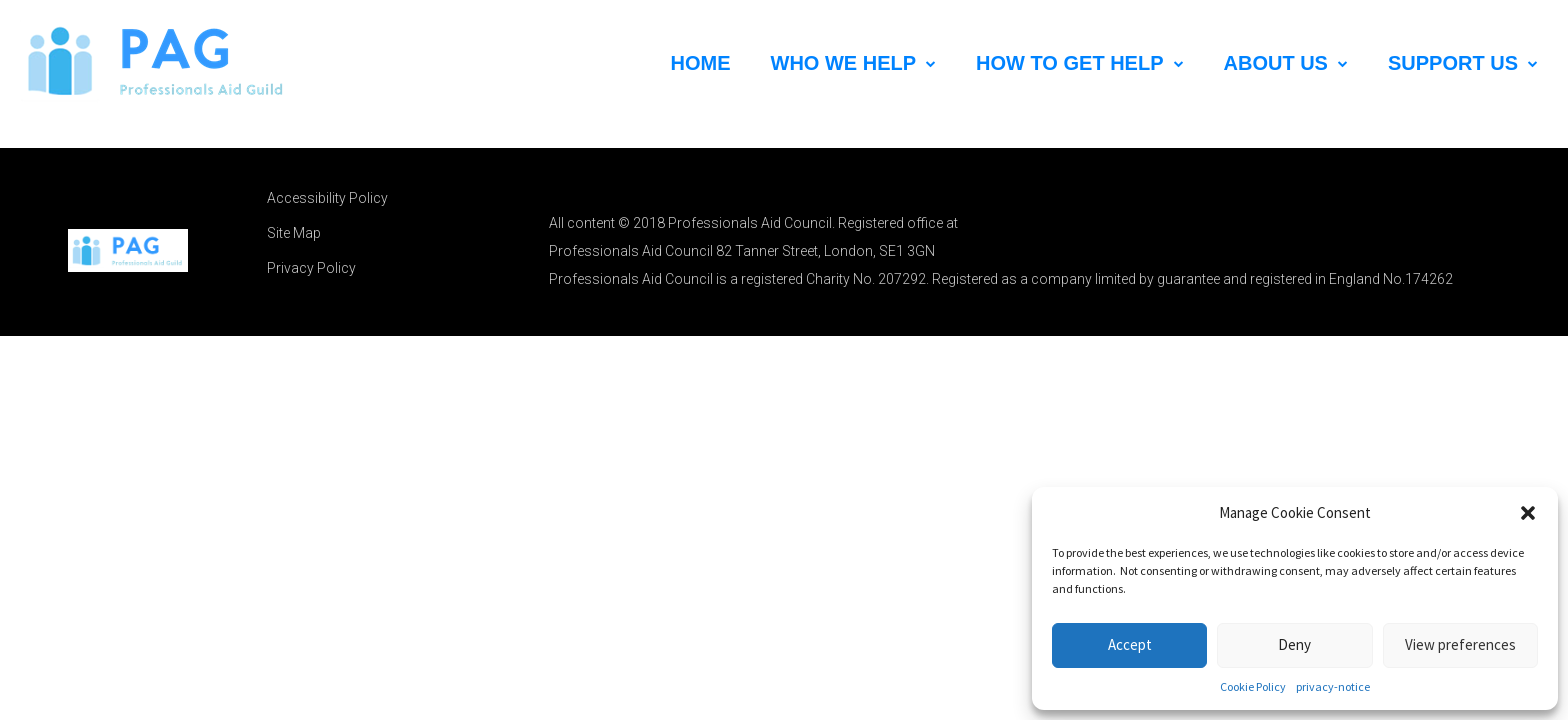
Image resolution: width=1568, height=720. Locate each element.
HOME (701, 63)
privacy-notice (1333, 686)
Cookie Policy (1253, 686)
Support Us (1463, 63)
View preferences (1460, 644)
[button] (1528, 513)
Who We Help (854, 63)
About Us (1286, 63)
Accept (1130, 644)
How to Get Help (1079, 63)
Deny (1294, 644)
